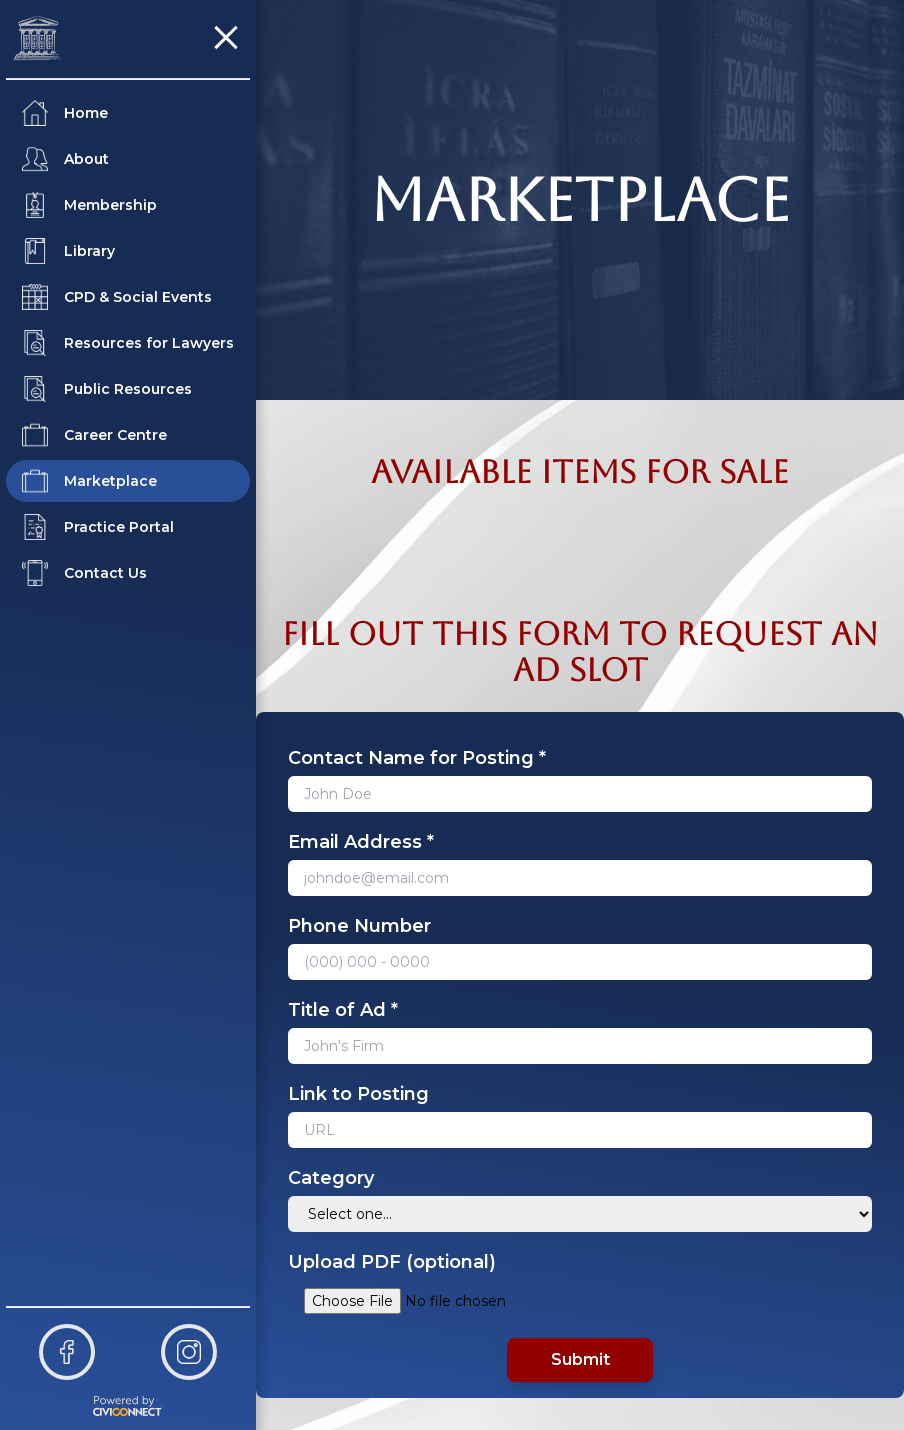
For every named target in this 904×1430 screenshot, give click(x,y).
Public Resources (107, 389)
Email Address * (361, 842)
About (65, 159)
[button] (226, 38)
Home (65, 113)
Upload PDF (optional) (392, 1262)
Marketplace (89, 481)
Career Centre (94, 435)
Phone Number (359, 926)
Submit (580, 1359)
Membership (89, 205)
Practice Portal (98, 527)
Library (68, 251)
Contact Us (84, 573)
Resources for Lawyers (128, 343)
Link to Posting (358, 1094)
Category (331, 1178)
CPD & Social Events (117, 297)
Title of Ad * (343, 1010)
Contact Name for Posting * (417, 758)
